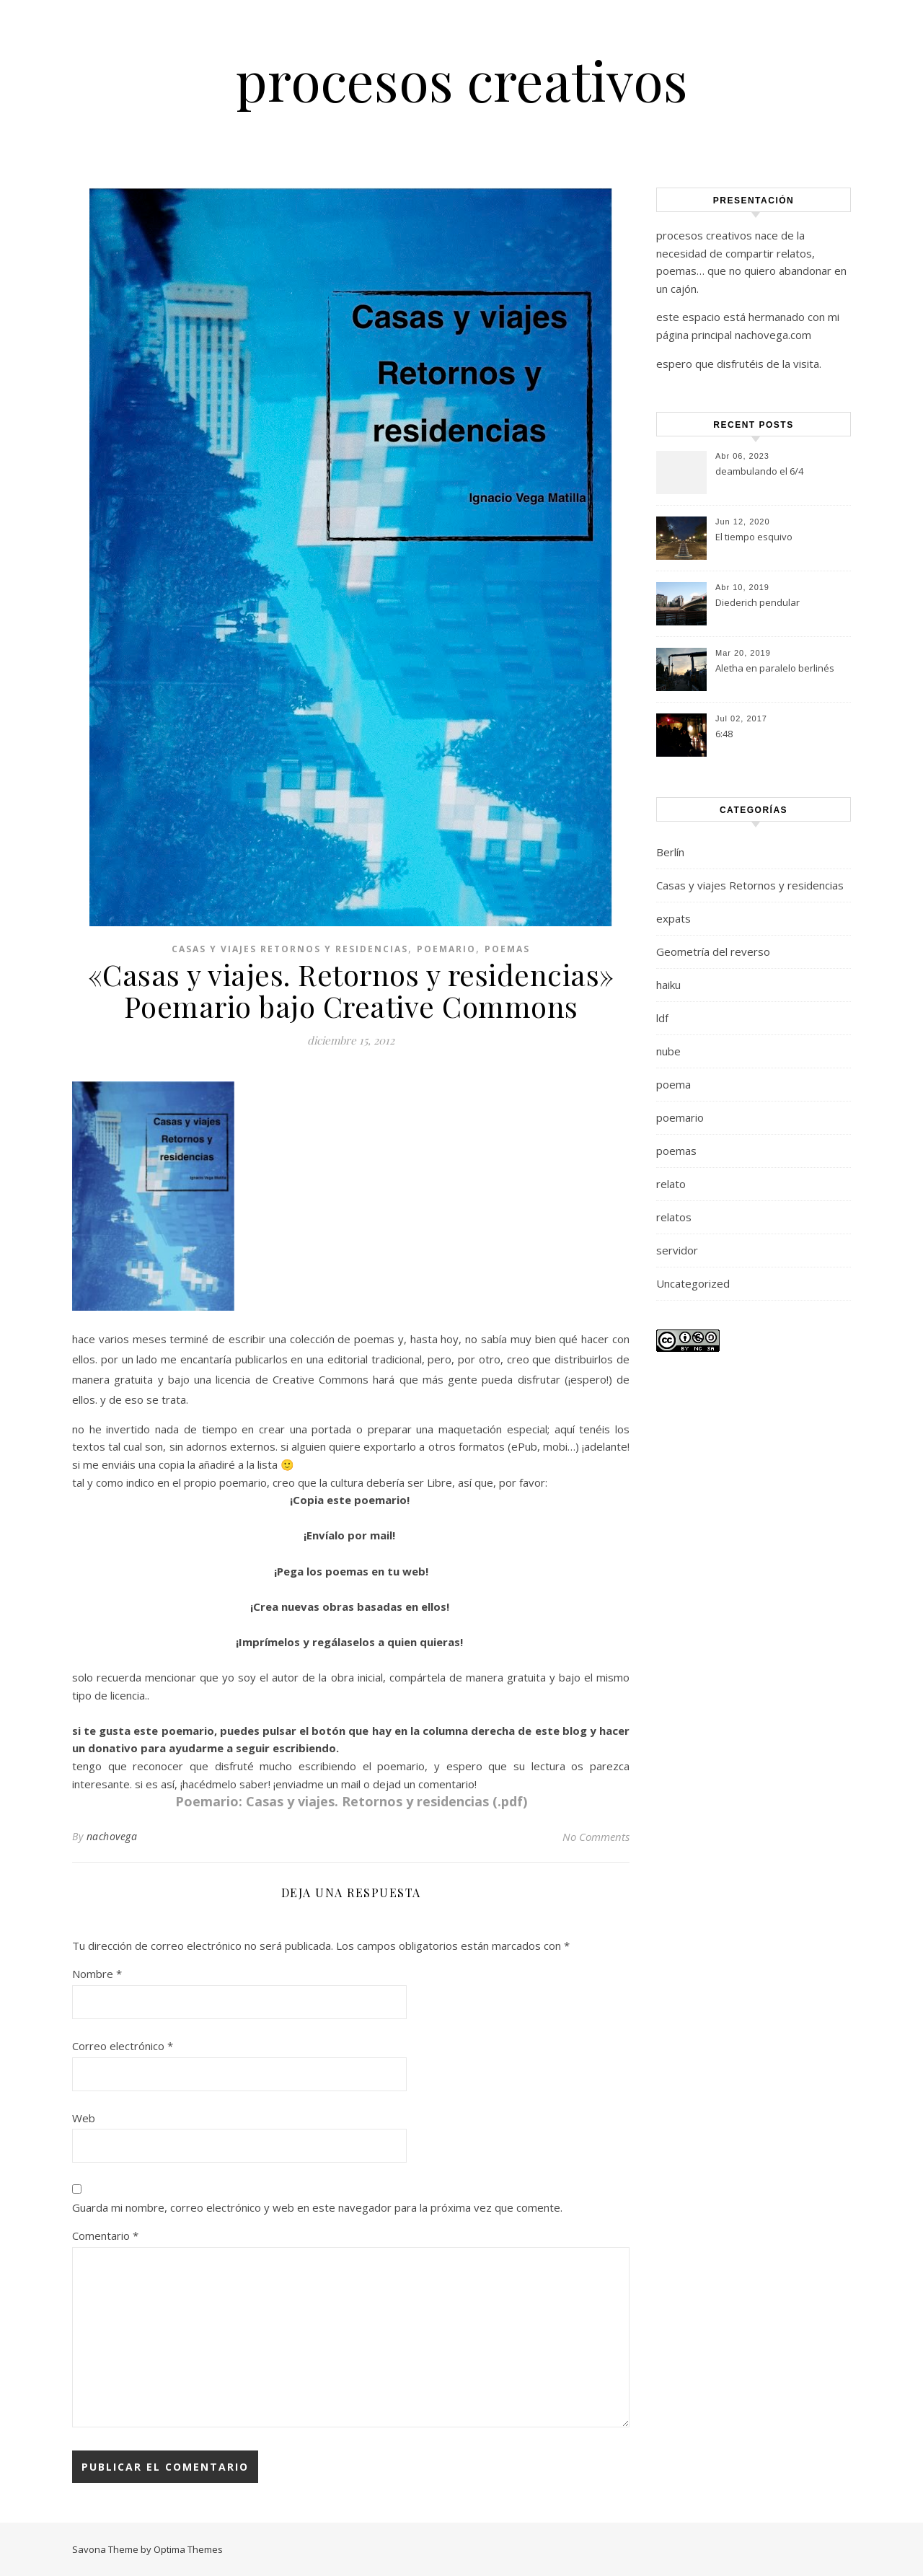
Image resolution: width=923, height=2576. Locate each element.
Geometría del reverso (713, 951)
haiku (668, 984)
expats (673, 918)
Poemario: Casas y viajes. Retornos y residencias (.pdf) (351, 1801)
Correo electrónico (122, 2046)
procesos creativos (462, 80)
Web (83, 2118)
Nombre (97, 1973)
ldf (662, 1018)
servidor (677, 1250)
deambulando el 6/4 (759, 471)
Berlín (670, 852)
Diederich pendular (757, 602)
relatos (674, 1217)
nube (668, 1051)
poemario (446, 949)
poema (673, 1084)
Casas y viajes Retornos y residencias (290, 949)
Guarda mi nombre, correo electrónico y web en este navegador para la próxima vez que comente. (317, 2207)
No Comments (596, 1836)
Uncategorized (693, 1283)
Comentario (105, 2235)
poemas (507, 949)
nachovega (112, 1836)
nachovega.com (773, 335)
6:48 (724, 733)
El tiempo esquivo (753, 536)
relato (671, 1184)
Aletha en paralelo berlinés (774, 667)
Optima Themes (188, 2549)
